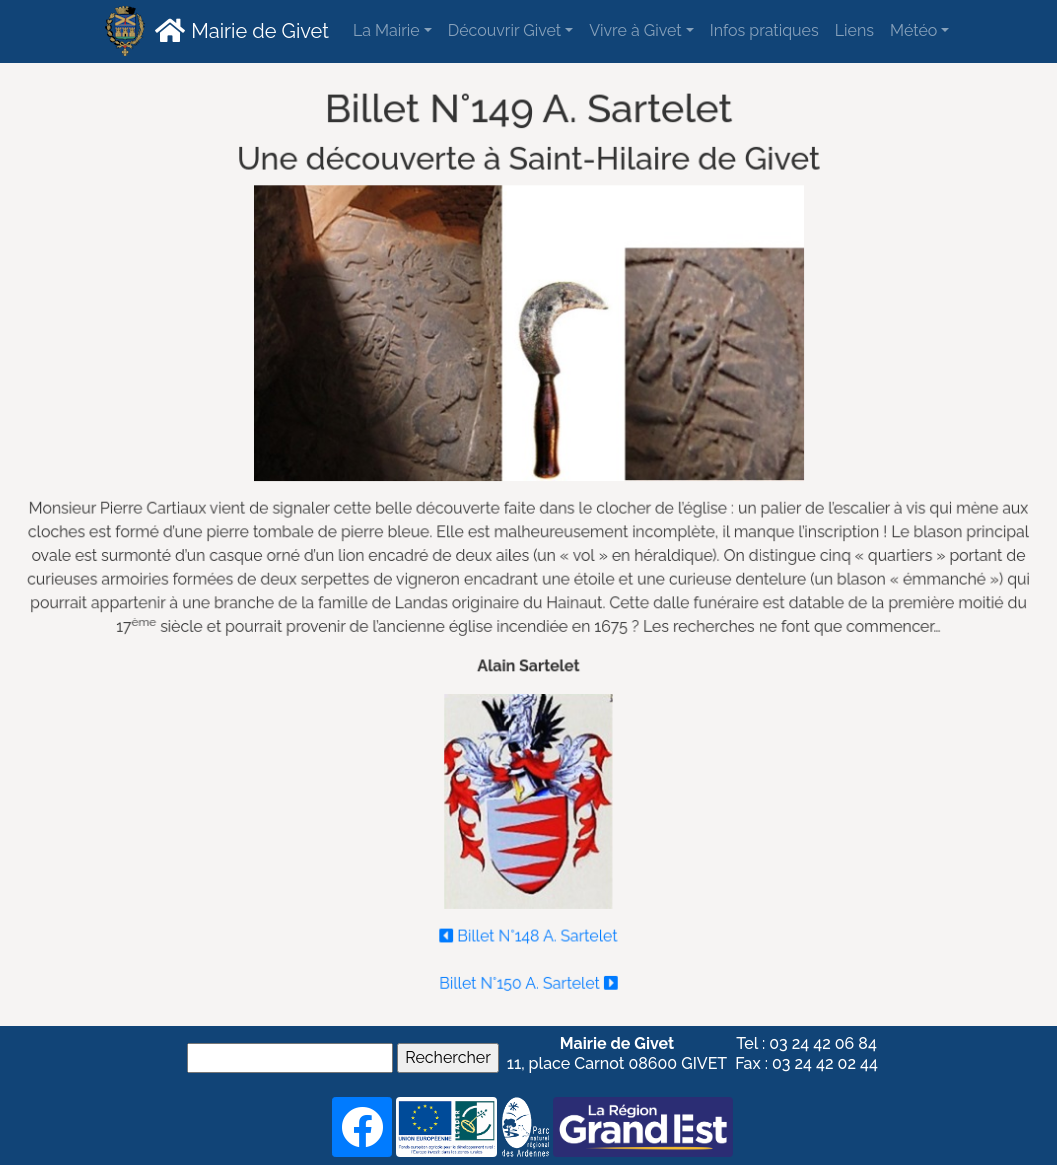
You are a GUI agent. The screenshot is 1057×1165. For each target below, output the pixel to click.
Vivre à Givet (635, 30)
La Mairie (386, 30)
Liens (854, 30)
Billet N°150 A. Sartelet (529, 978)
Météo (913, 30)
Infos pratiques (764, 30)
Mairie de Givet (239, 30)
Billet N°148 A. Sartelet (529, 931)
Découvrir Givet (504, 30)
